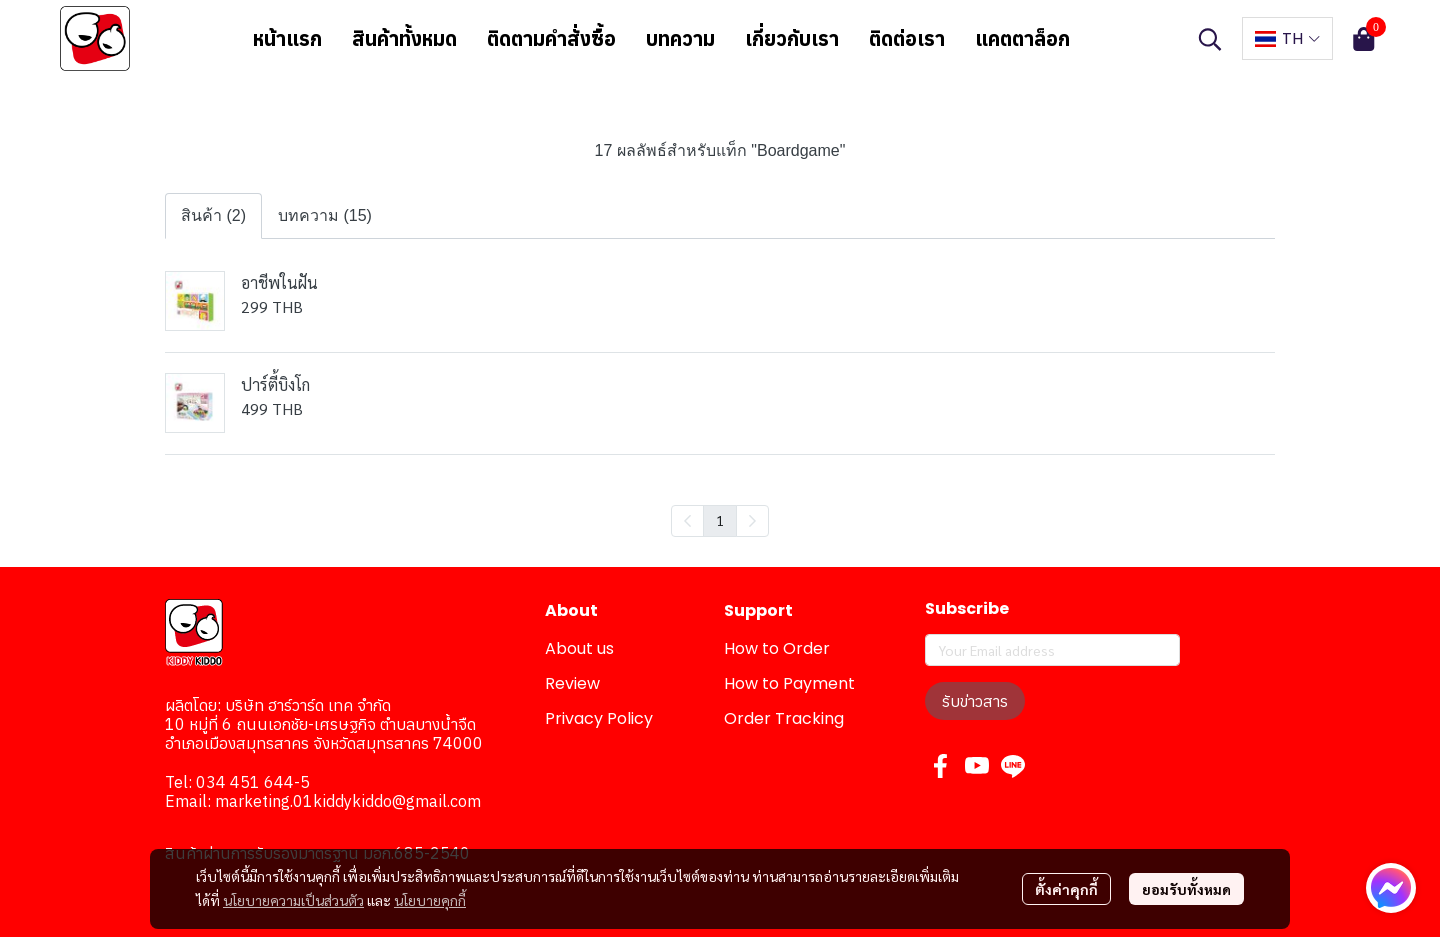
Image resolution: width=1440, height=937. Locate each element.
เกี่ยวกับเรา (792, 38)
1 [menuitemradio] (720, 520)
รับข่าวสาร (975, 701)
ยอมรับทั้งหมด (1186, 889)
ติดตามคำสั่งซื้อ (551, 38)
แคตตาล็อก (1022, 38)
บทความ (680, 38)
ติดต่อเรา (907, 38)
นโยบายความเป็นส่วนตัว (293, 900)
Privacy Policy (599, 718)
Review (572, 683)
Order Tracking (784, 718)
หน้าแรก (287, 38)
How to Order (777, 648)
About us (579, 648)
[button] (1210, 39)
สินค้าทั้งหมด (404, 38)
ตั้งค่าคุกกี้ (1066, 889)
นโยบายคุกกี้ (430, 900)
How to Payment (789, 683)
